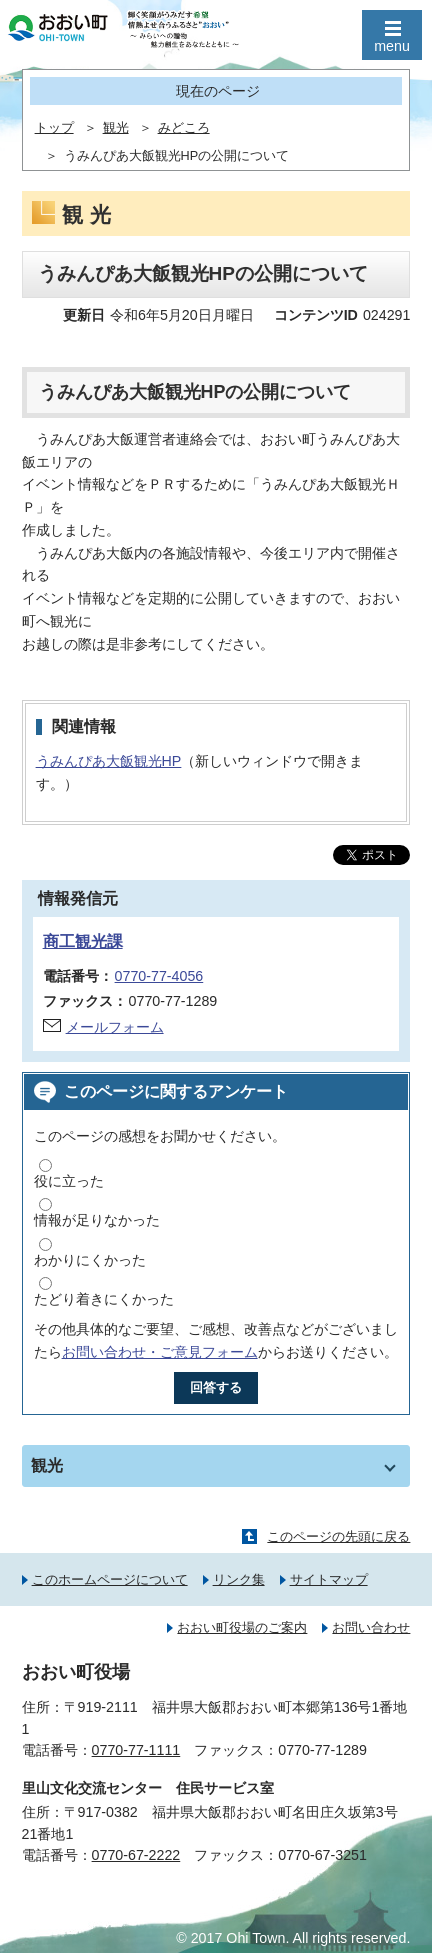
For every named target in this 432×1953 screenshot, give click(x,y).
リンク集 (239, 1579)
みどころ (184, 128)
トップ (54, 128)
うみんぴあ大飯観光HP (109, 761)
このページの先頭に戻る (338, 1536)
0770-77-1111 (136, 1750)
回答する (216, 1387)
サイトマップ (329, 1579)
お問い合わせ (371, 1627)
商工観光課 (83, 941)
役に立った (69, 1181)
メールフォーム (115, 1027)
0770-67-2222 (136, 1855)
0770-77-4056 (159, 976)
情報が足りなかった (97, 1220)
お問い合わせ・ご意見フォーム (160, 1352)
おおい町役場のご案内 (242, 1627)
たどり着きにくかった (104, 1299)
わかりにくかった (90, 1260)
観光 (116, 128)
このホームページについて (110, 1579)
